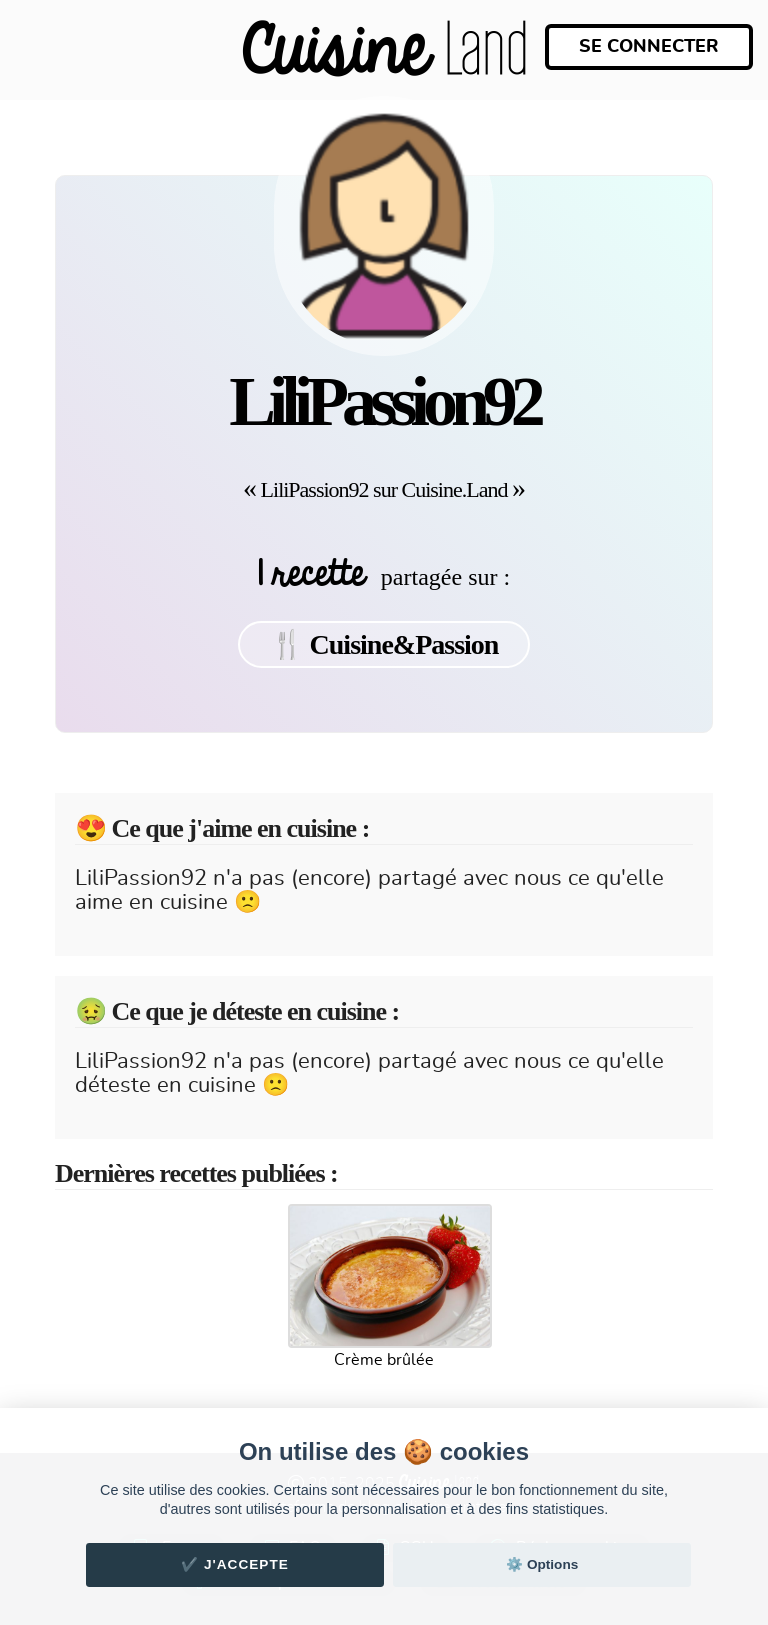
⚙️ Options (542, 1564)
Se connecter (649, 47)
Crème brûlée (384, 1360)
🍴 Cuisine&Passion (384, 644)
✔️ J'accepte (235, 1564)
